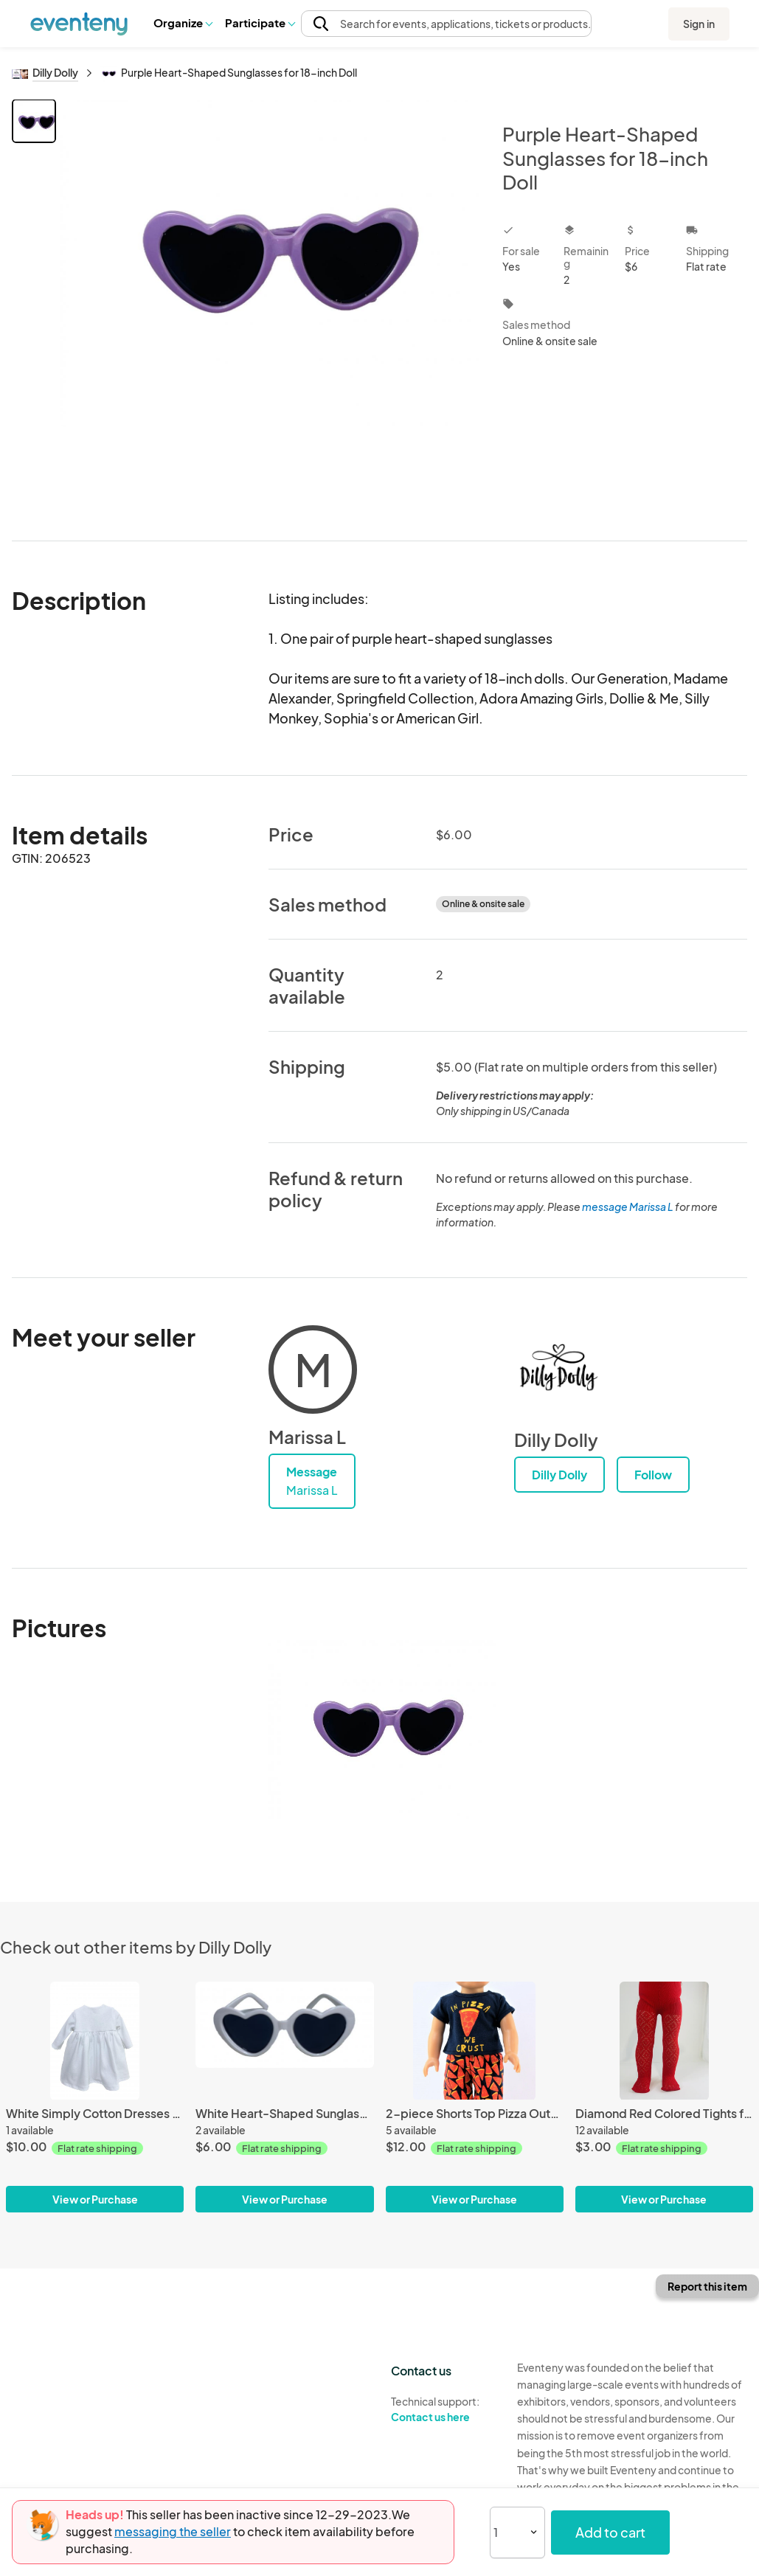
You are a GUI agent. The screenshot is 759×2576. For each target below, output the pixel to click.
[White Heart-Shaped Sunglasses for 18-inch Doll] (284, 2041)
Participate (259, 22)
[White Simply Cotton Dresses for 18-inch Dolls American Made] (95, 2041)
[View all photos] (269, 308)
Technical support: (443, 2409)
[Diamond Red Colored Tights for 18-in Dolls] (664, 2041)
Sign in (699, 23)
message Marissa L (627, 1206)
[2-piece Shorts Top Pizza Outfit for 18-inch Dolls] (475, 2041)
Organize (182, 22)
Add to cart (610, 2532)
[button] (182, 23)
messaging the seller (172, 2531)
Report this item (707, 2286)
